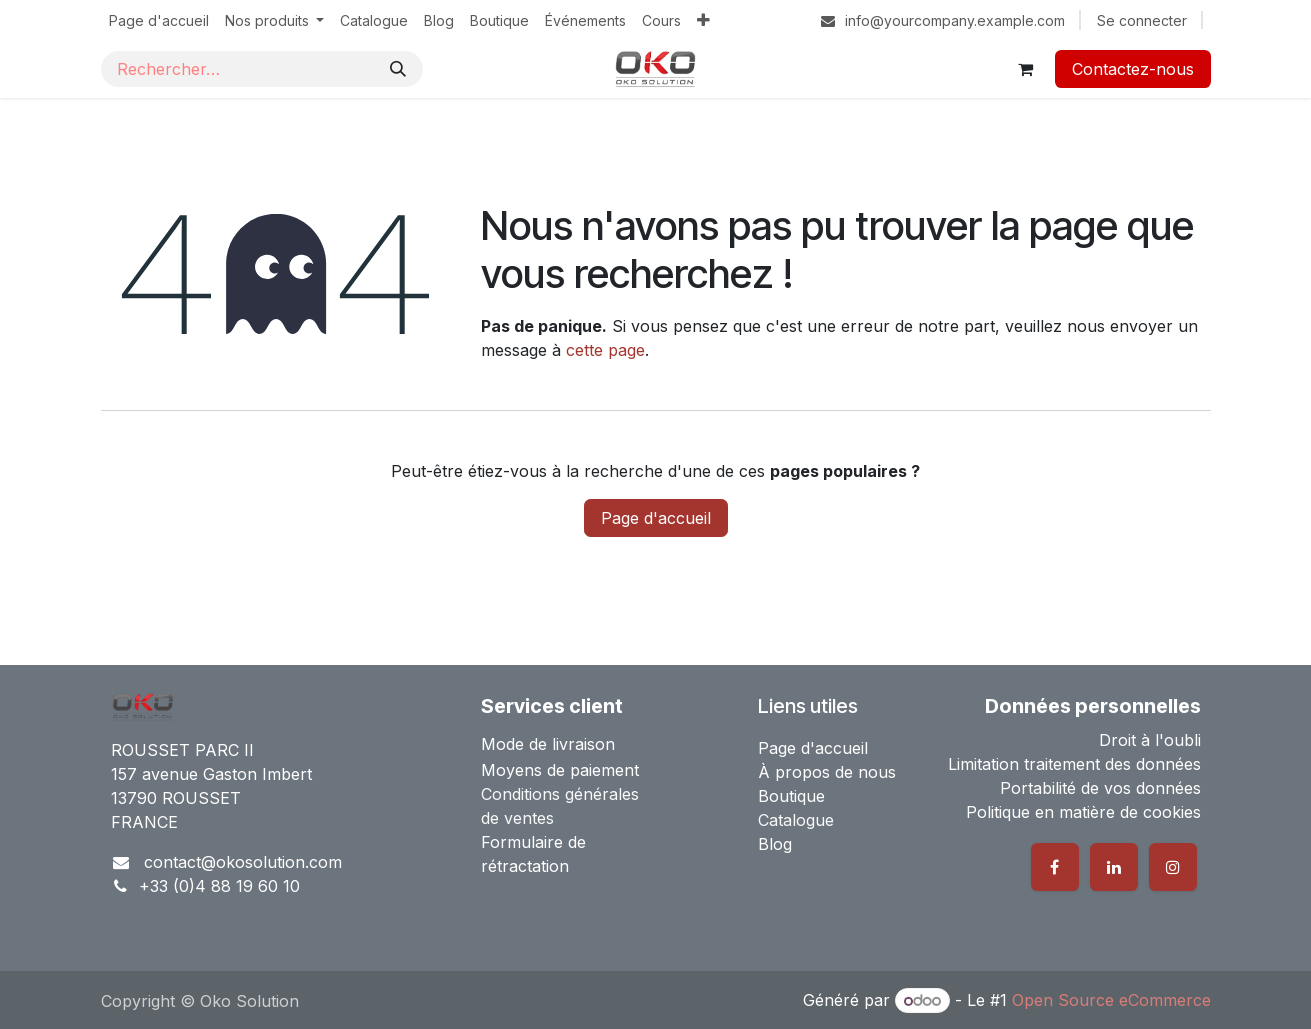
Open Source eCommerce (1111, 1000)
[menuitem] (159, 20)
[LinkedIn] (1114, 867)
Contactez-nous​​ (1133, 69)
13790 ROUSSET (176, 798)
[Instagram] (1173, 867)
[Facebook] (1055, 867)
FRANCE (144, 822)
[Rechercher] (398, 69)
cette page (605, 350)
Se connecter (1142, 20)
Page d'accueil (656, 518)
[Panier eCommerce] (1026, 69)
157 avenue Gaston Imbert (211, 774)
